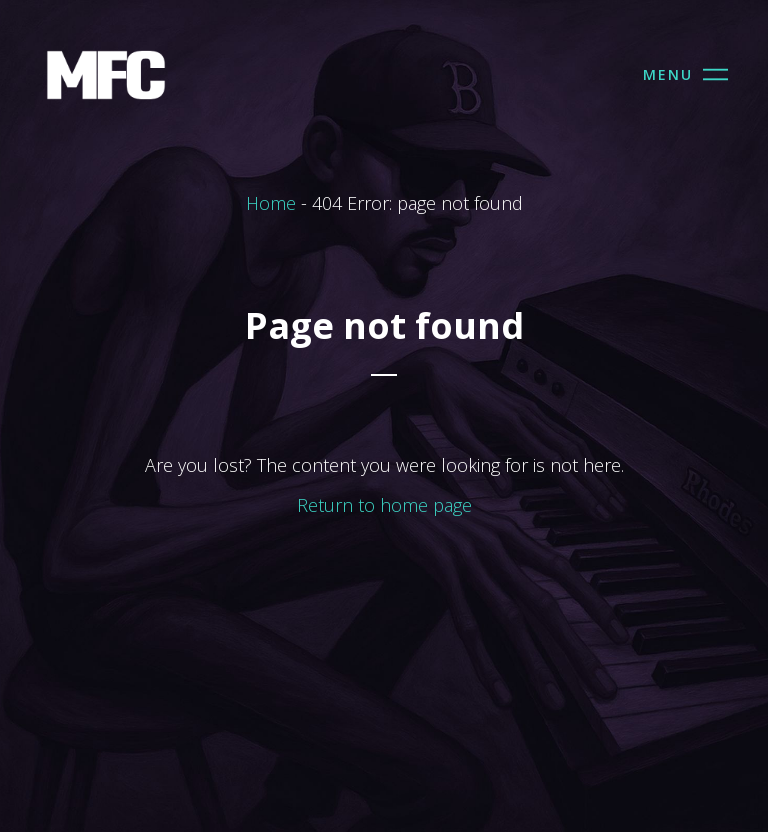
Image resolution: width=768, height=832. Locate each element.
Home (271, 203)
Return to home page (384, 505)
